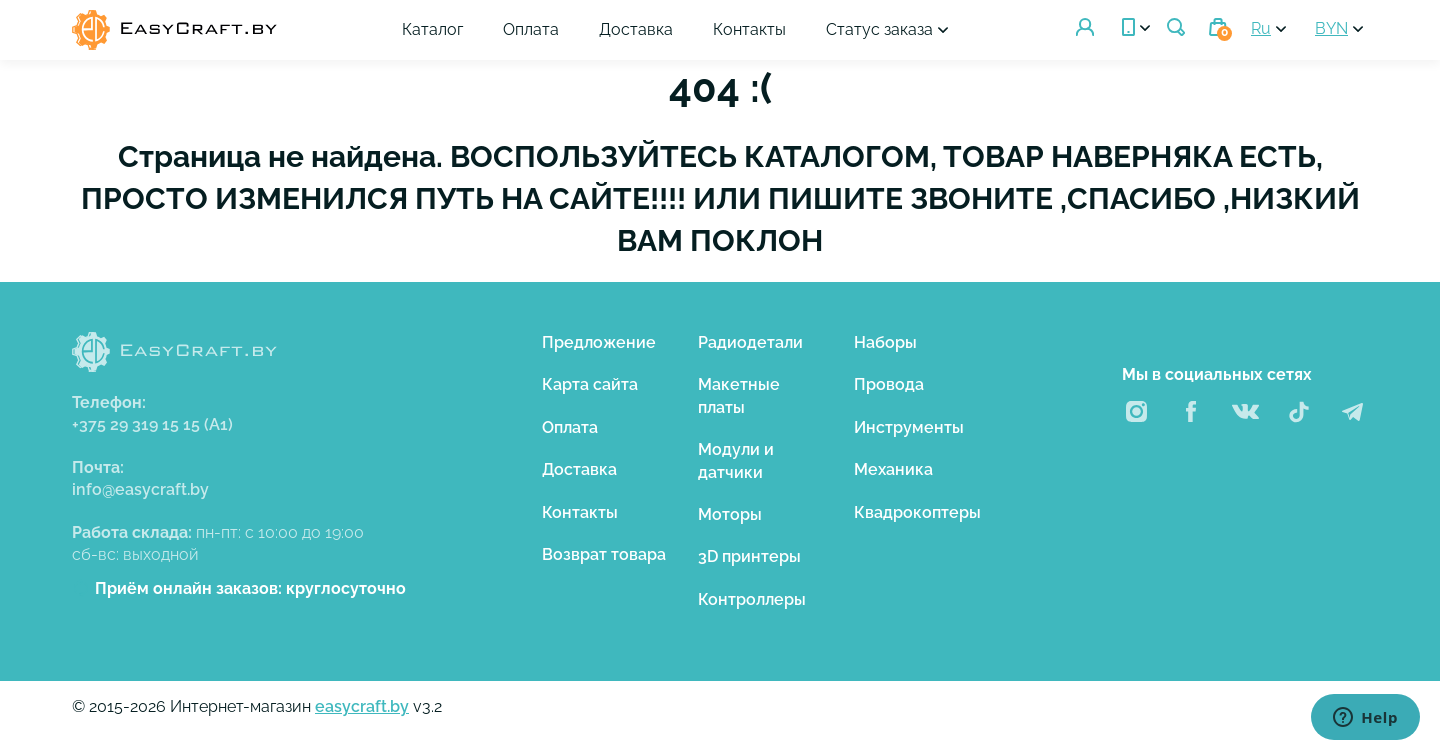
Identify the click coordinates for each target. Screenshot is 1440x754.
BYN (1331, 28)
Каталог (432, 29)
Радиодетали (750, 342)
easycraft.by (362, 706)
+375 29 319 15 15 (152, 424)
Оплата (531, 29)
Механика (893, 469)
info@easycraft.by (140, 489)
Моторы (730, 514)
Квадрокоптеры (917, 512)
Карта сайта (590, 384)
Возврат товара (604, 554)
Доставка (636, 29)
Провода (889, 384)
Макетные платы (739, 395)
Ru (1261, 28)
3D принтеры (749, 556)
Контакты (749, 29)
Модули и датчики (736, 460)
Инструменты (909, 427)
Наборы (885, 342)
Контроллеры (752, 599)
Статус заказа (879, 29)
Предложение (599, 342)
